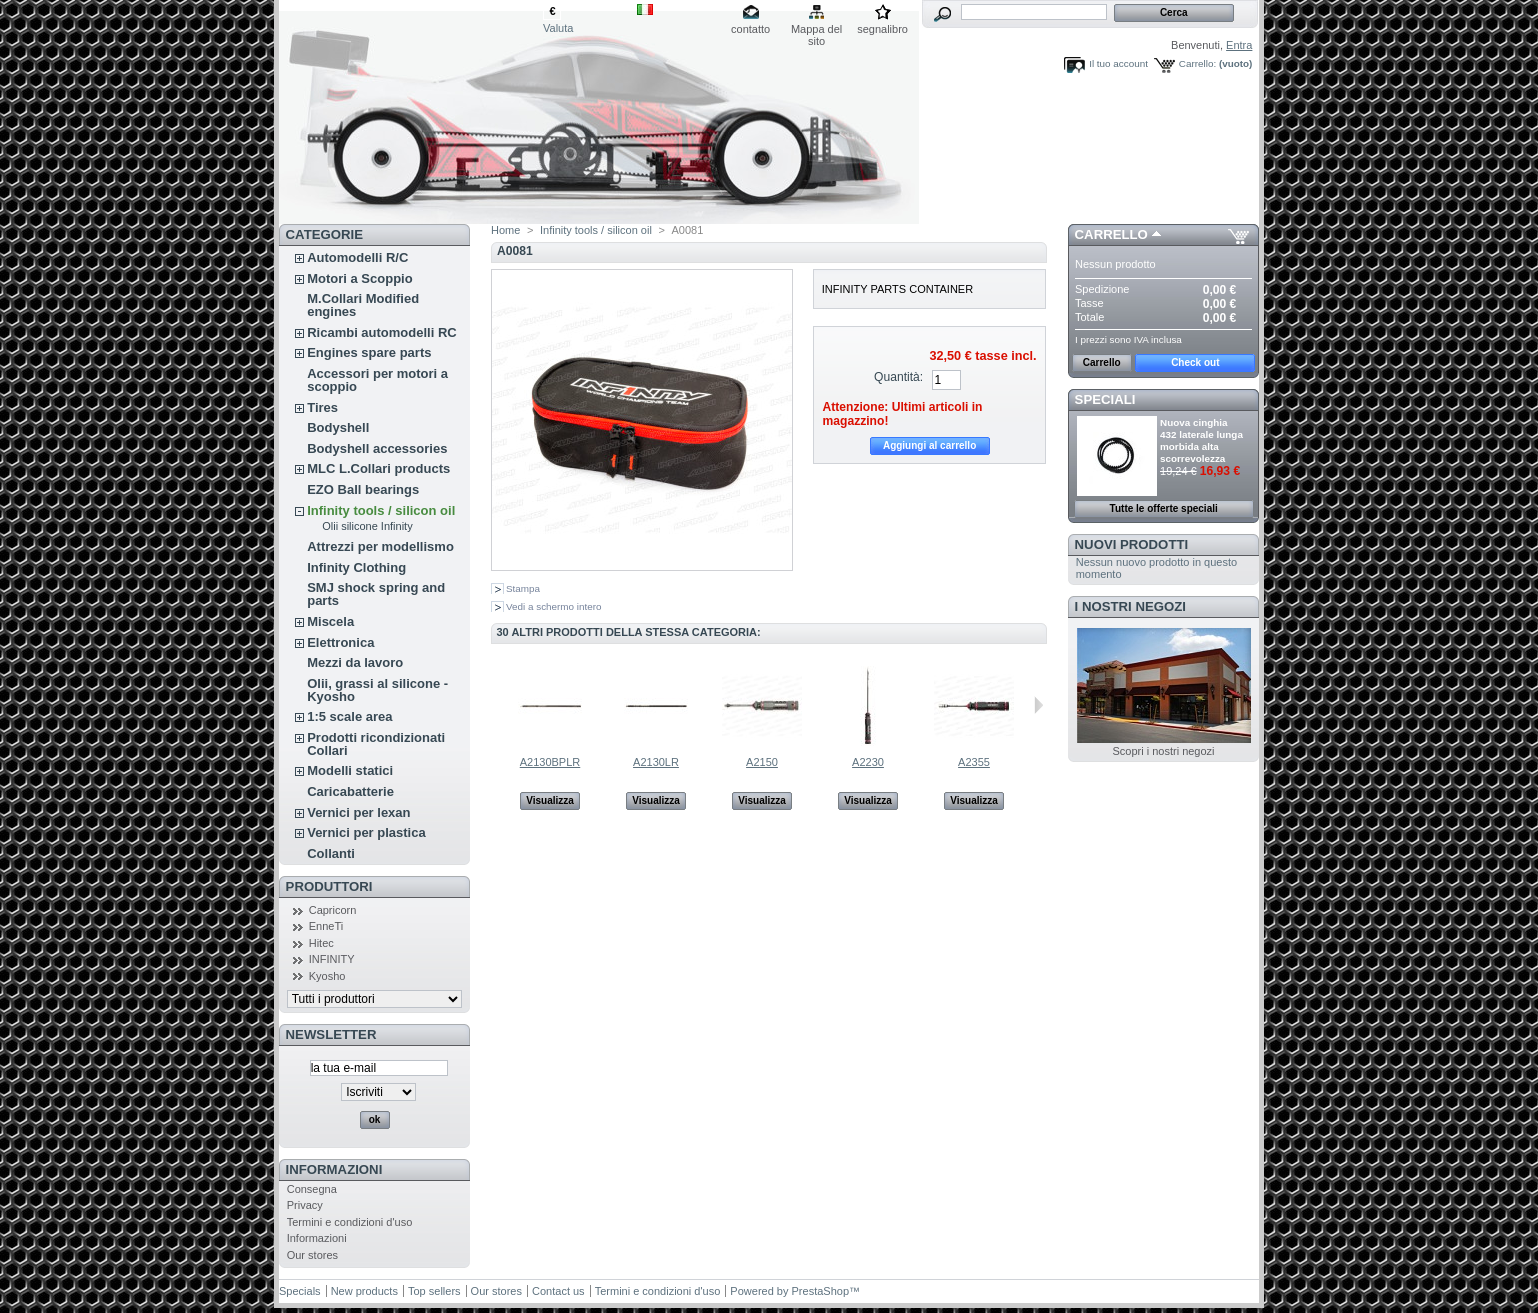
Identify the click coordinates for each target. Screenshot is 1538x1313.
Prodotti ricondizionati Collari (376, 744)
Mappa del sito (816, 30)
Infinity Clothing (356, 567)
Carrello (1111, 234)
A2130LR (656, 762)
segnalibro (882, 29)
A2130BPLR (550, 762)
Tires (322, 407)
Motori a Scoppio (359, 278)
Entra (1239, 45)
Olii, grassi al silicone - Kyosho (377, 690)
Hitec (321, 943)
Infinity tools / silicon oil (381, 510)
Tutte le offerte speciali (1164, 508)
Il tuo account (1118, 63)
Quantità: (898, 377)
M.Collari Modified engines (363, 305)
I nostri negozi (1130, 606)
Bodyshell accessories (377, 448)
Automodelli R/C (357, 257)
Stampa (523, 588)
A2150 (762, 762)
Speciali (1105, 399)
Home (505, 230)
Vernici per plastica (366, 832)
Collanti (331, 853)
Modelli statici (350, 770)
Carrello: (1197, 63)
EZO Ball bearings (363, 489)
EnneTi (326, 926)
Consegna (312, 1189)
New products (364, 1291)
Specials (300, 1291)
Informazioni (334, 1169)
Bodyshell (338, 427)
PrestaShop (820, 1291)
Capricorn (333, 910)
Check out (1195, 362)
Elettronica (340, 642)
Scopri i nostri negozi (1163, 751)
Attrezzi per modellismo (380, 546)
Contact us (558, 1291)
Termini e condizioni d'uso (350, 1222)
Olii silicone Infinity (367, 526)
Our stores (312, 1255)
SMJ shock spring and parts (376, 594)
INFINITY (332, 959)
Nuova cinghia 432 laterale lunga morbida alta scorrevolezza (1201, 440)
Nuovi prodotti (1132, 544)
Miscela (330, 621)
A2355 (974, 762)
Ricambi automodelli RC (382, 332)
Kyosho (327, 976)
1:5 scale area (349, 716)
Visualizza (550, 800)
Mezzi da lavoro (355, 662)
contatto (750, 29)
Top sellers (434, 1291)
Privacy (305, 1205)
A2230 (868, 762)
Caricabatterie (350, 791)
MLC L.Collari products (378, 468)
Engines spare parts (369, 352)
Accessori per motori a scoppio (377, 380)
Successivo (1038, 705)
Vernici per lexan (358, 812)
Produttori (329, 886)
